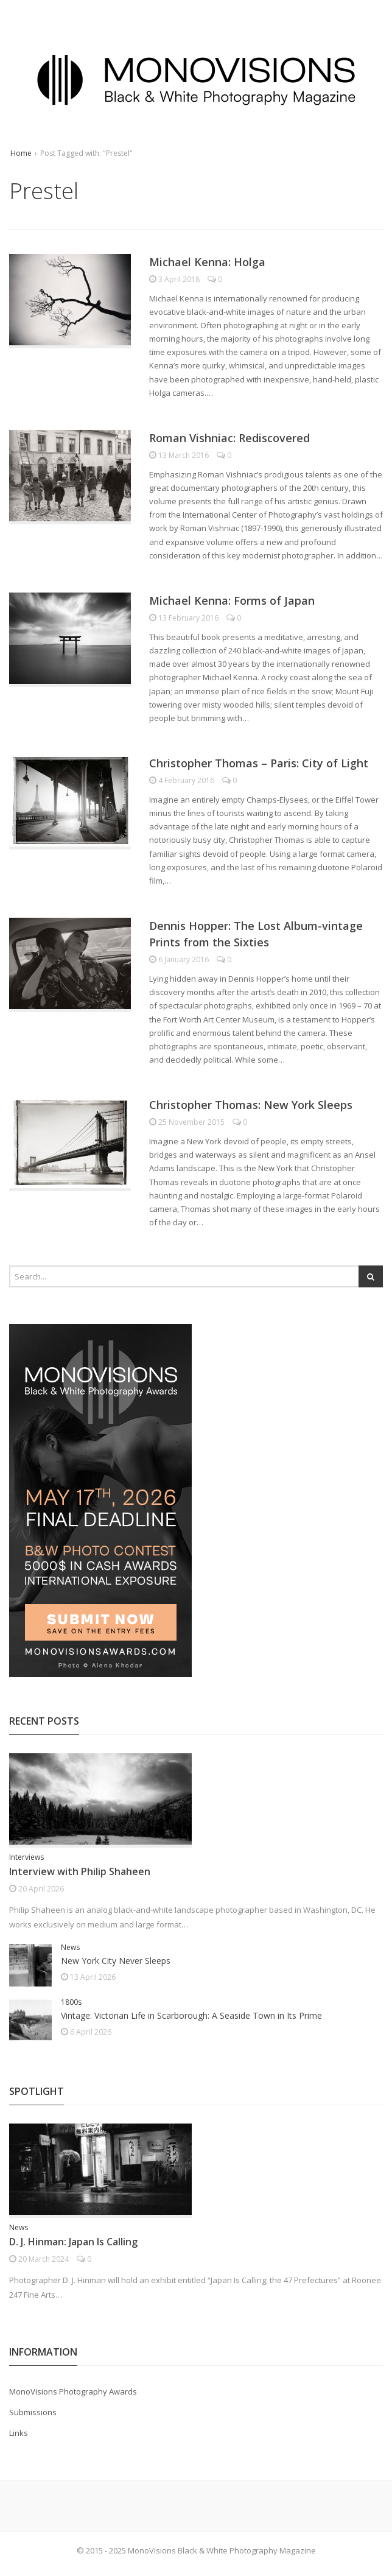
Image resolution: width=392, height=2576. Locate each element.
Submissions (33, 2412)
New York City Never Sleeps (115, 1960)
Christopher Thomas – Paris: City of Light (258, 763)
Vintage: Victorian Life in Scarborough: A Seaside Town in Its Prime (191, 2015)
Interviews (26, 1857)
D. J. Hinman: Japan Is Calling (73, 2241)
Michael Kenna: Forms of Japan (232, 600)
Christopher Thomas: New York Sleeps (250, 1104)
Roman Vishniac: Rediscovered (229, 438)
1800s (71, 2002)
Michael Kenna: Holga (207, 262)
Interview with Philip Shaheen (79, 1871)
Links (18, 2432)
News (70, 1947)
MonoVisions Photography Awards (73, 2391)
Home (21, 153)
